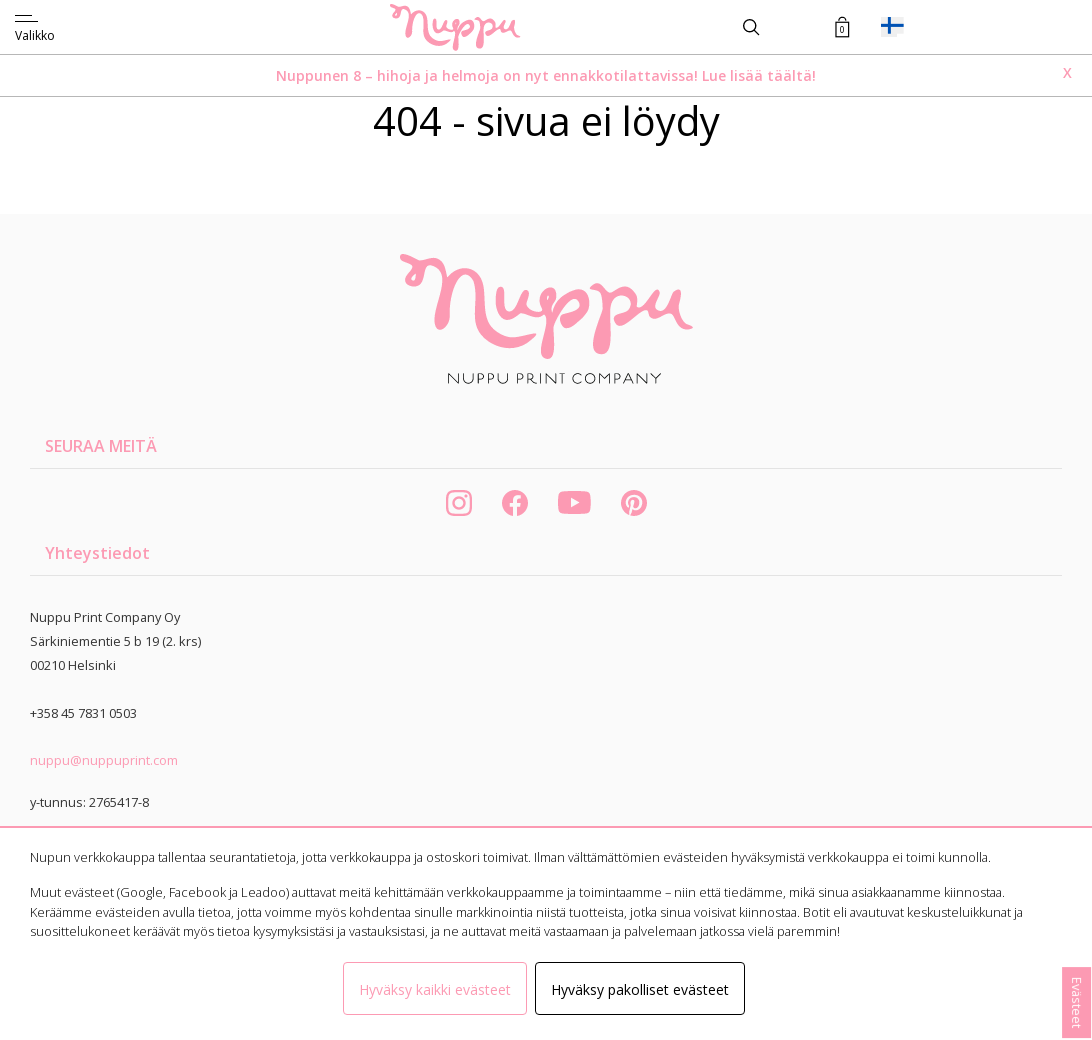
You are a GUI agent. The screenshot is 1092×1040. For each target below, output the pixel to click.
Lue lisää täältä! (757, 75)
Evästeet (1077, 1002)
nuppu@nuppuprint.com (104, 760)
